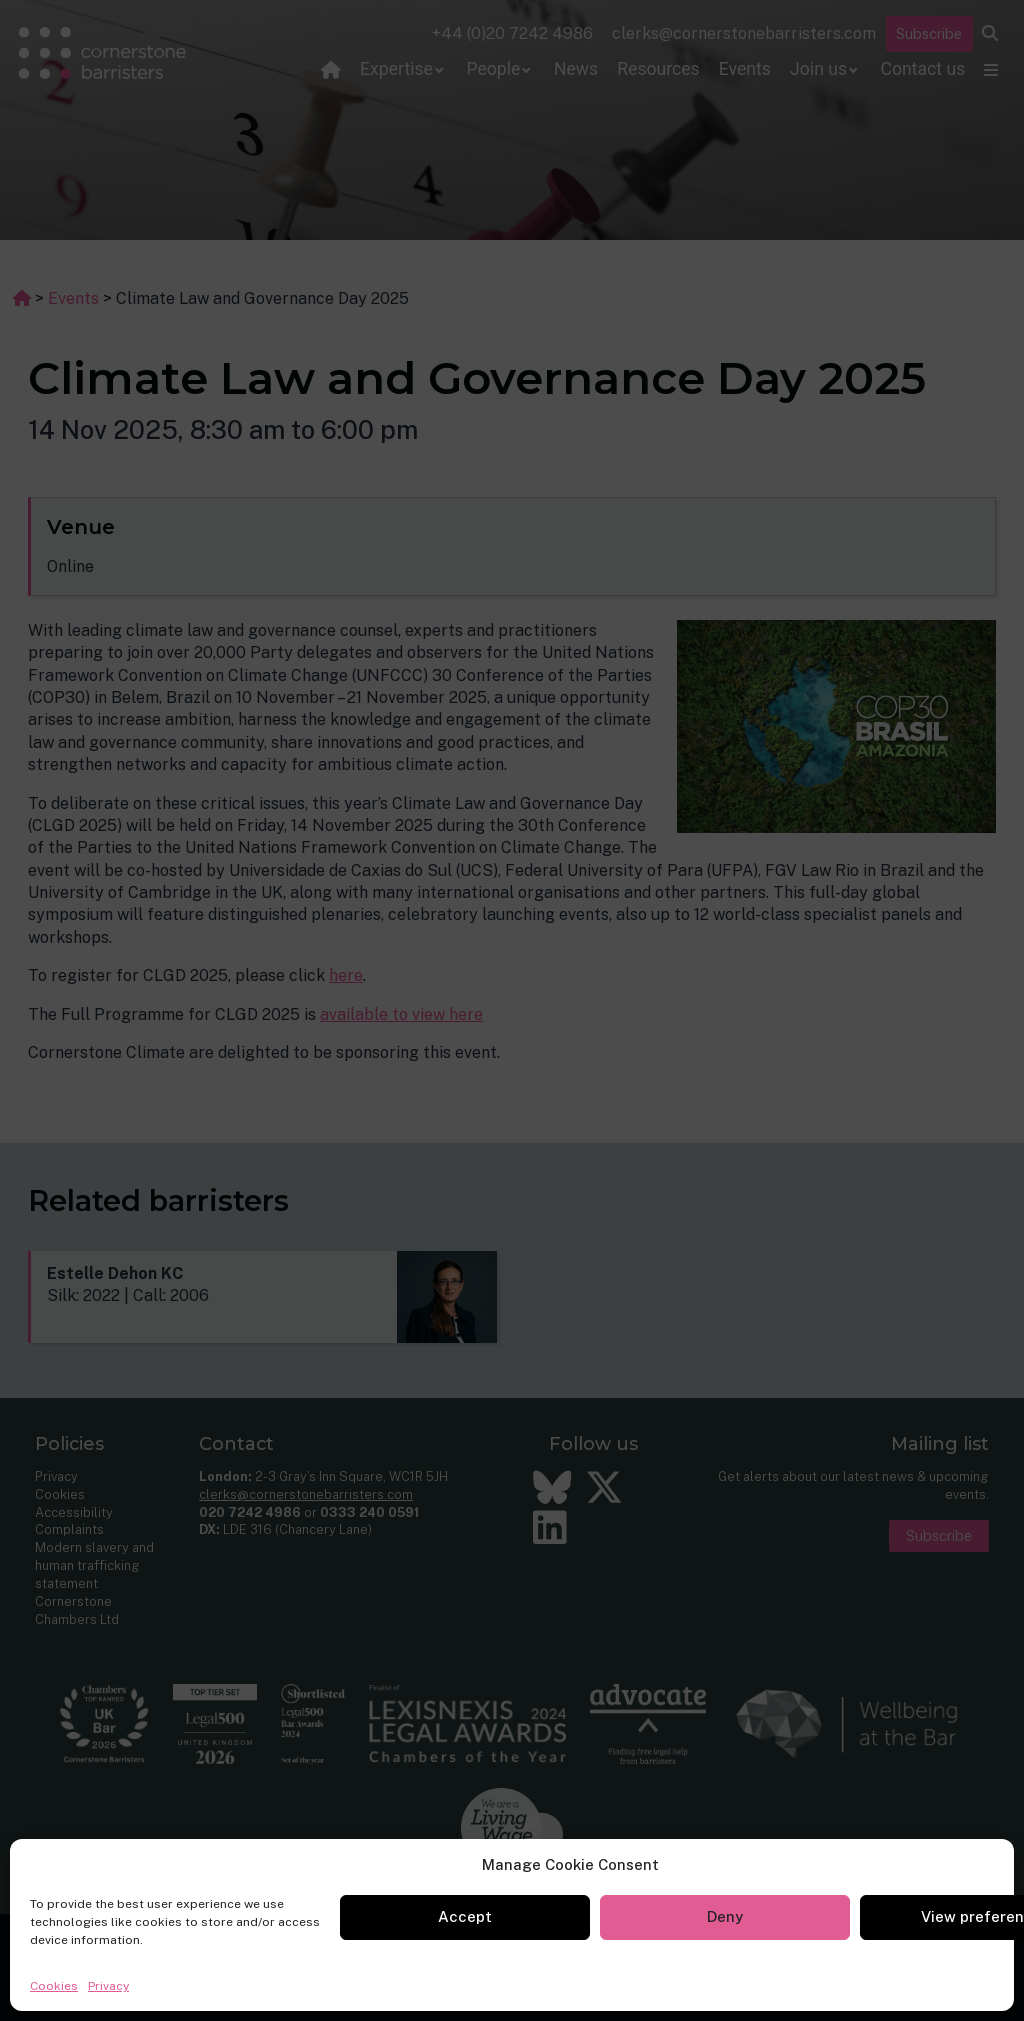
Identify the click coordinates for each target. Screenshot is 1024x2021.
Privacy (108, 1986)
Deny (725, 1916)
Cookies (54, 1986)
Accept (465, 1916)
